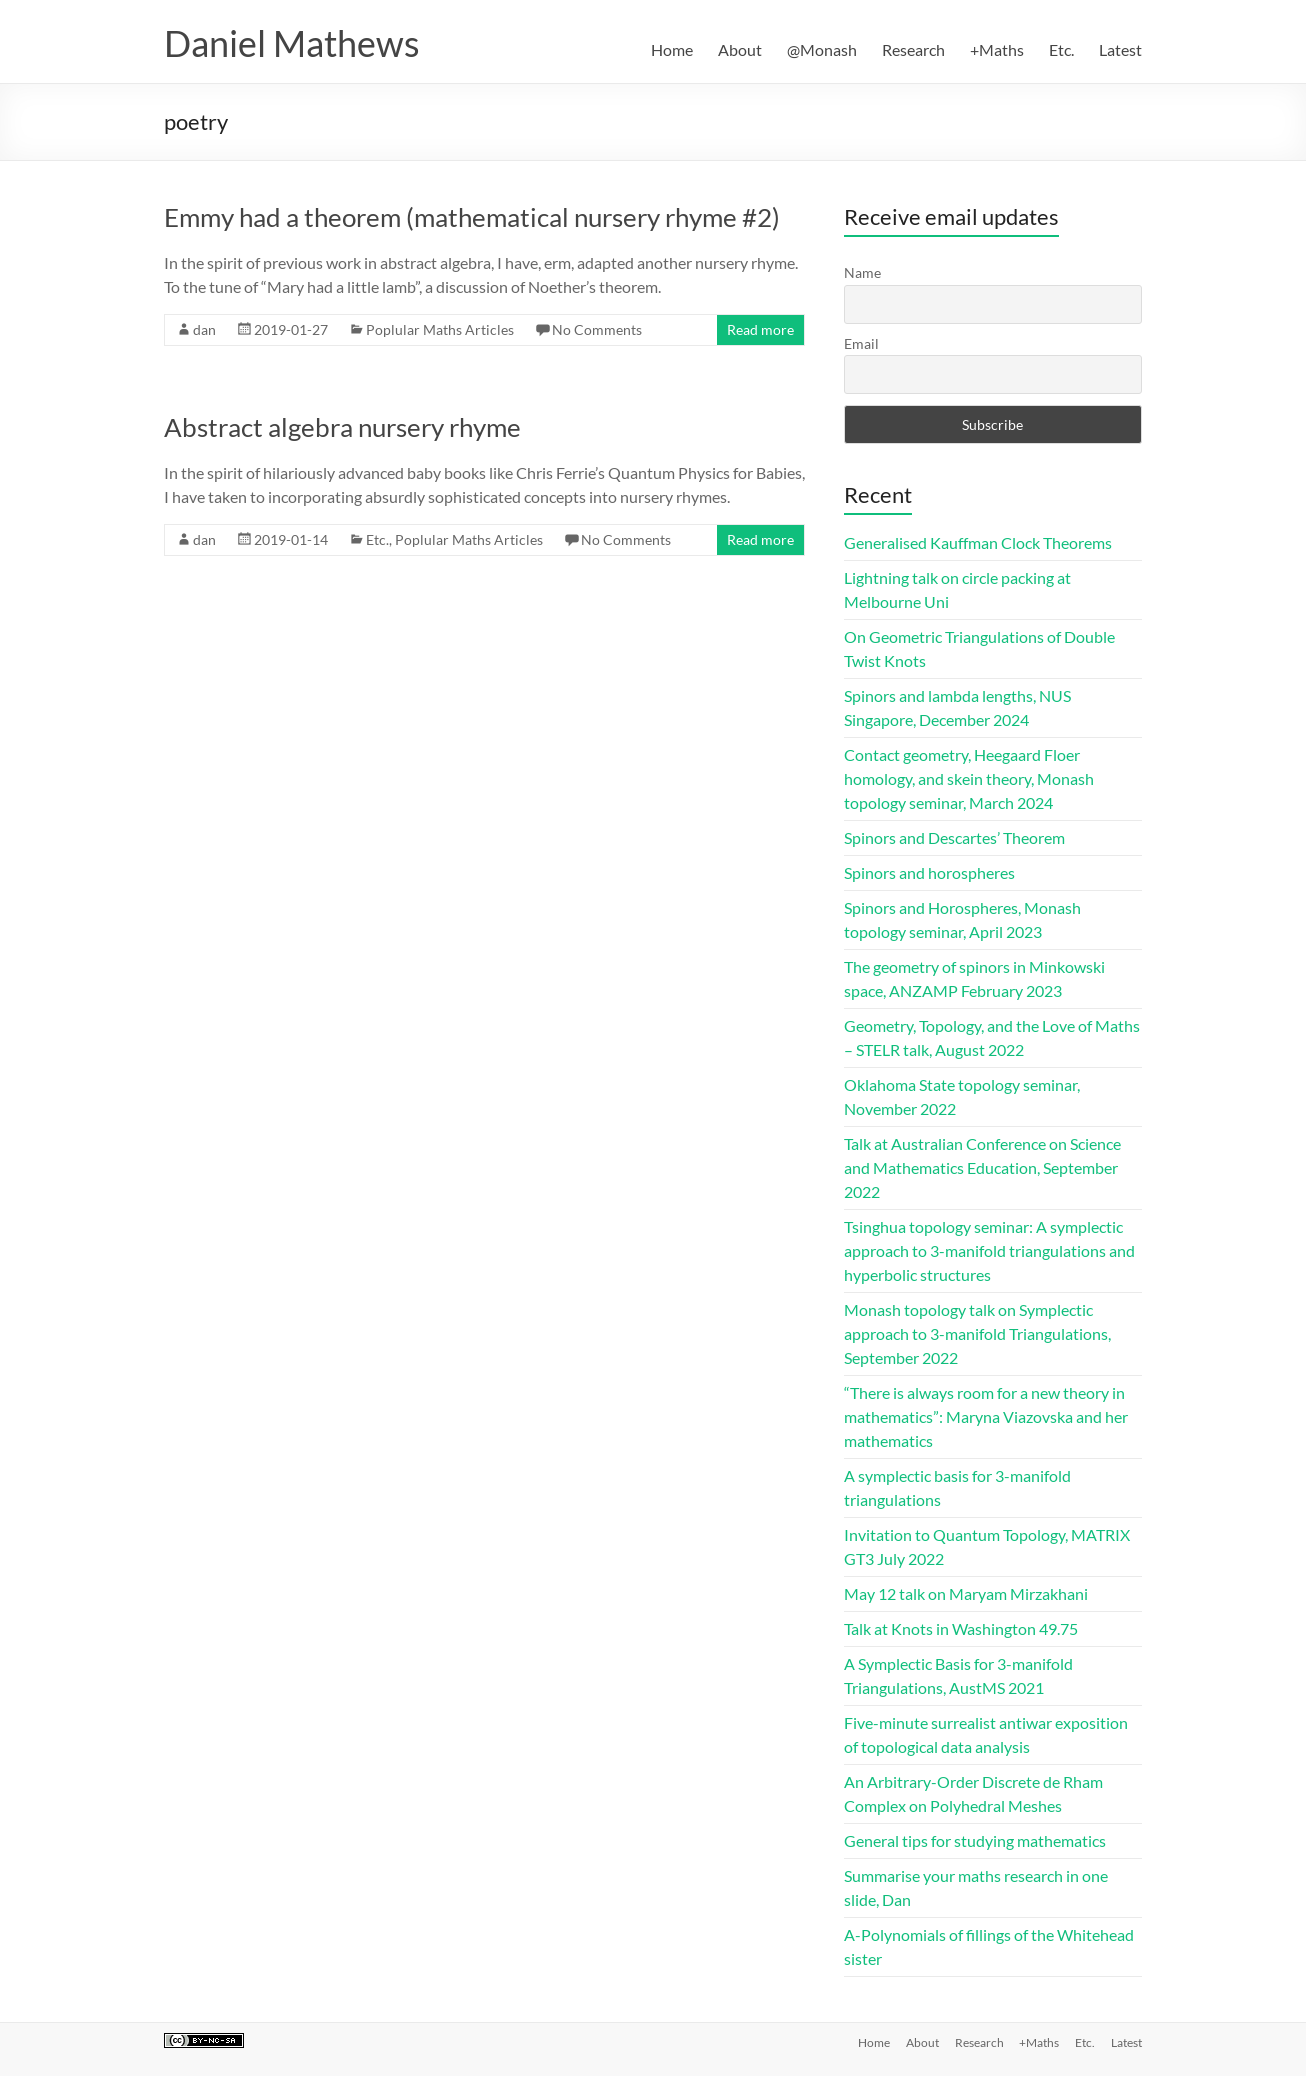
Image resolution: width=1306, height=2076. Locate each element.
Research (913, 49)
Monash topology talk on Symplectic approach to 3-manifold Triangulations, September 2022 (977, 1333)
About (740, 49)
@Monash (822, 49)
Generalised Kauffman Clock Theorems (978, 542)
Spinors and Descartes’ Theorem (954, 837)
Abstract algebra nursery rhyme (342, 427)
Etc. (1061, 49)
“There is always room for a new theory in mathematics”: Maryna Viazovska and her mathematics (986, 1416)
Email (861, 343)
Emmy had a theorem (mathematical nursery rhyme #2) (472, 217)
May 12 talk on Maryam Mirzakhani (966, 1593)
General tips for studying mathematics (975, 1840)
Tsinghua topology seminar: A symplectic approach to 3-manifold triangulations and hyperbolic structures (989, 1250)
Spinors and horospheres (929, 872)
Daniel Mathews (292, 43)
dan (204, 329)
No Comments (597, 329)
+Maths (997, 49)
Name (862, 272)
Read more (760, 329)
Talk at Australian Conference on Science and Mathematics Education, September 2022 (982, 1167)
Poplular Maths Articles (440, 329)
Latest (1120, 49)
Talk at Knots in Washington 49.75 (961, 1628)
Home (672, 49)
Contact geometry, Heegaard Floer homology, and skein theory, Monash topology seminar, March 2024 (969, 778)
